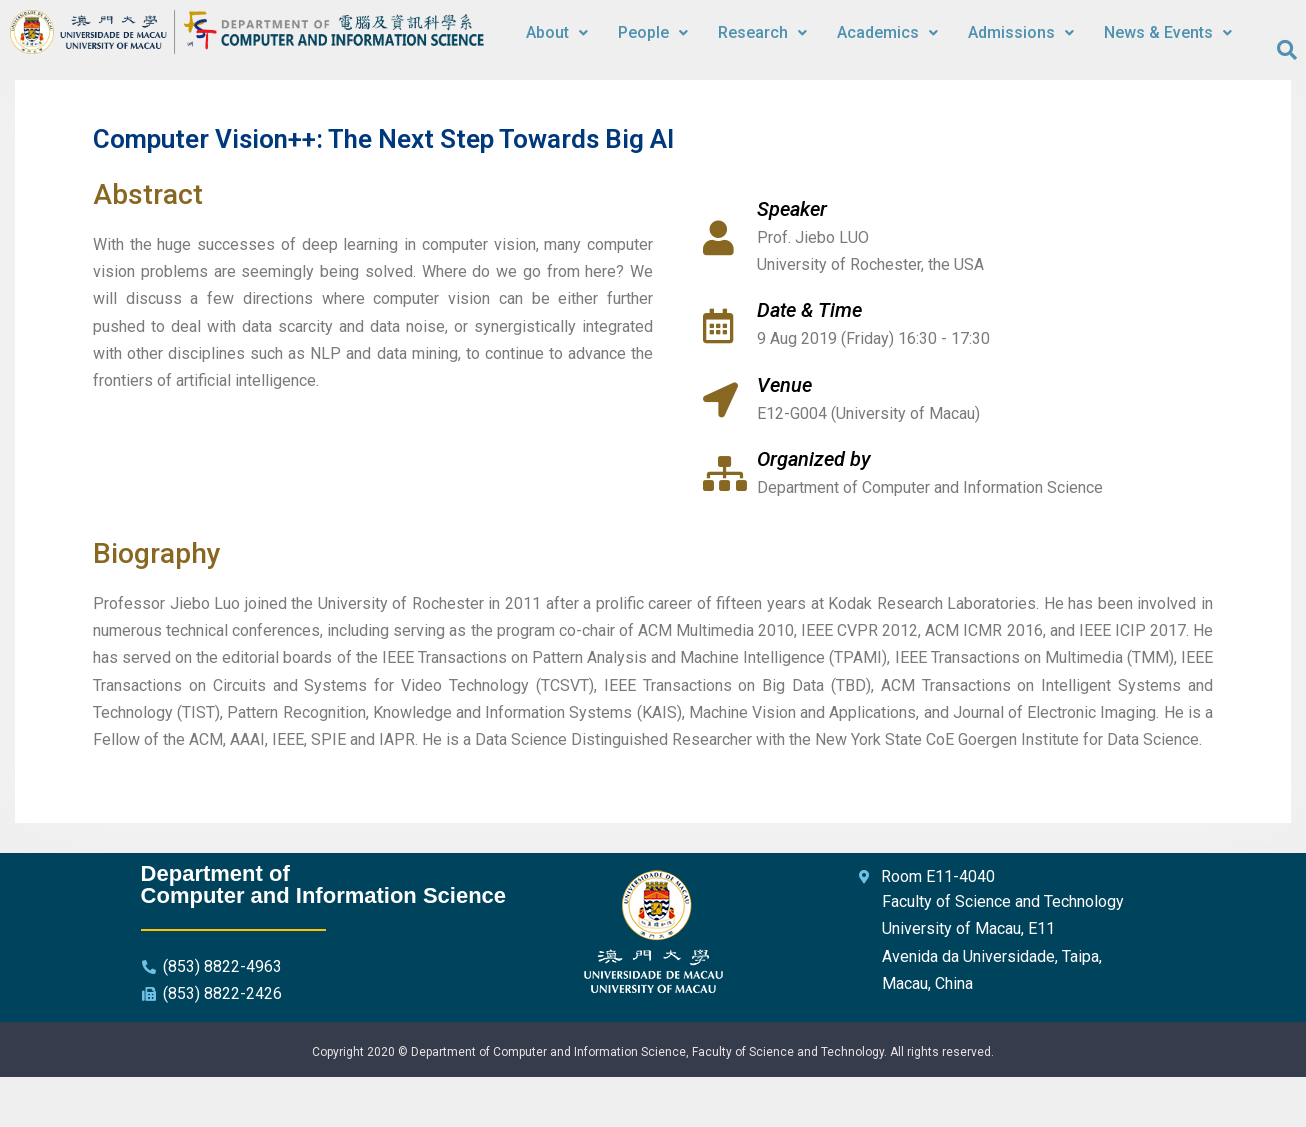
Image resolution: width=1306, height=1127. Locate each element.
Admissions (1021, 32)
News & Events (1168, 32)
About (557, 32)
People (653, 32)
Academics (887, 32)
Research (762, 32)
